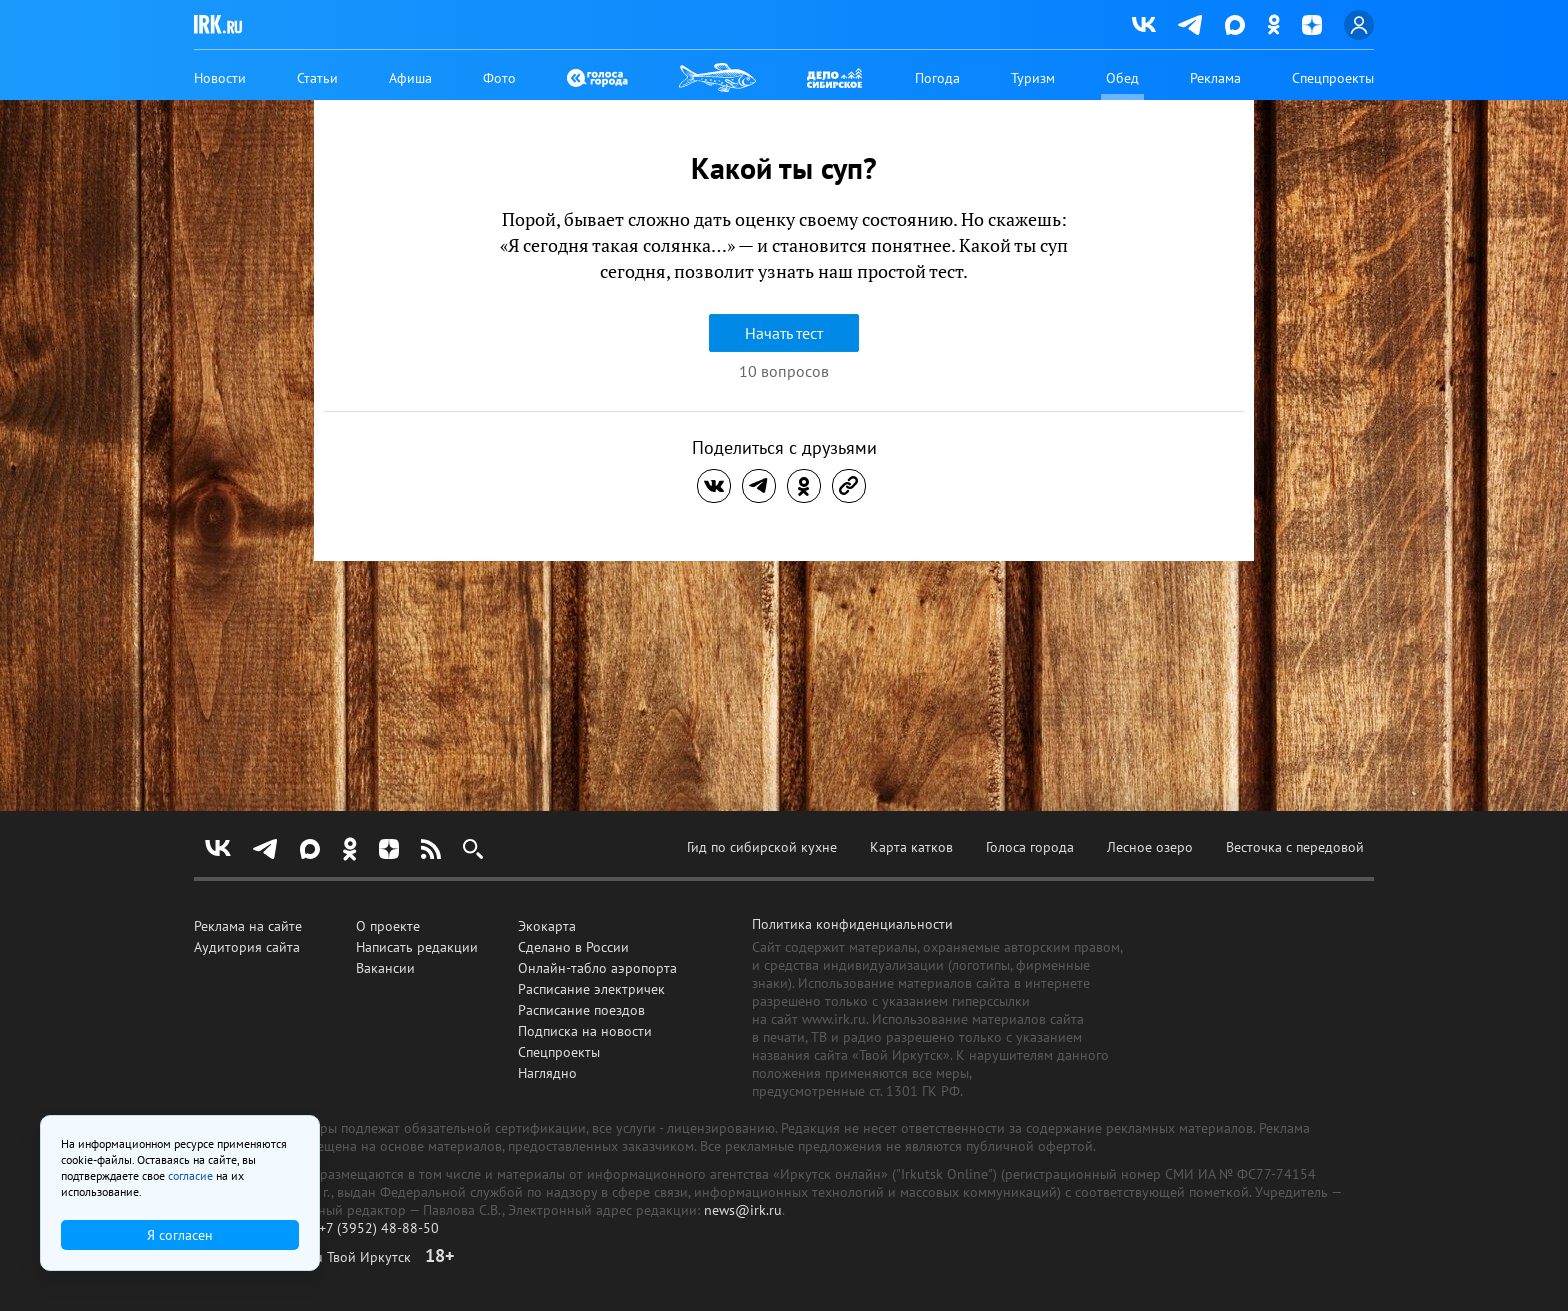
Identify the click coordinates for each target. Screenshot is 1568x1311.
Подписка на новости (585, 1031)
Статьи (317, 78)
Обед (1122, 78)
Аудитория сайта (247, 947)
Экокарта (547, 926)
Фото (499, 78)
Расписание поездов (581, 1010)
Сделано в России (573, 947)
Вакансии (385, 968)
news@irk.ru (743, 1210)
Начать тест (784, 333)
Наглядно (547, 1073)
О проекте (388, 926)
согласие (190, 1175)
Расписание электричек (591, 989)
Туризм (1033, 78)
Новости (220, 78)
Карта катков (911, 847)
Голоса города (1030, 847)
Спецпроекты (1333, 78)
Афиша (410, 78)
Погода (937, 78)
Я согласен (180, 1235)
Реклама (1215, 78)
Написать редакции (417, 947)
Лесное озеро (1150, 847)
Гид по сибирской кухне (762, 847)
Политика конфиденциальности (852, 924)
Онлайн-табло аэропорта (597, 968)
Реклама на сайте (248, 926)
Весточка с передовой (1295, 847)
